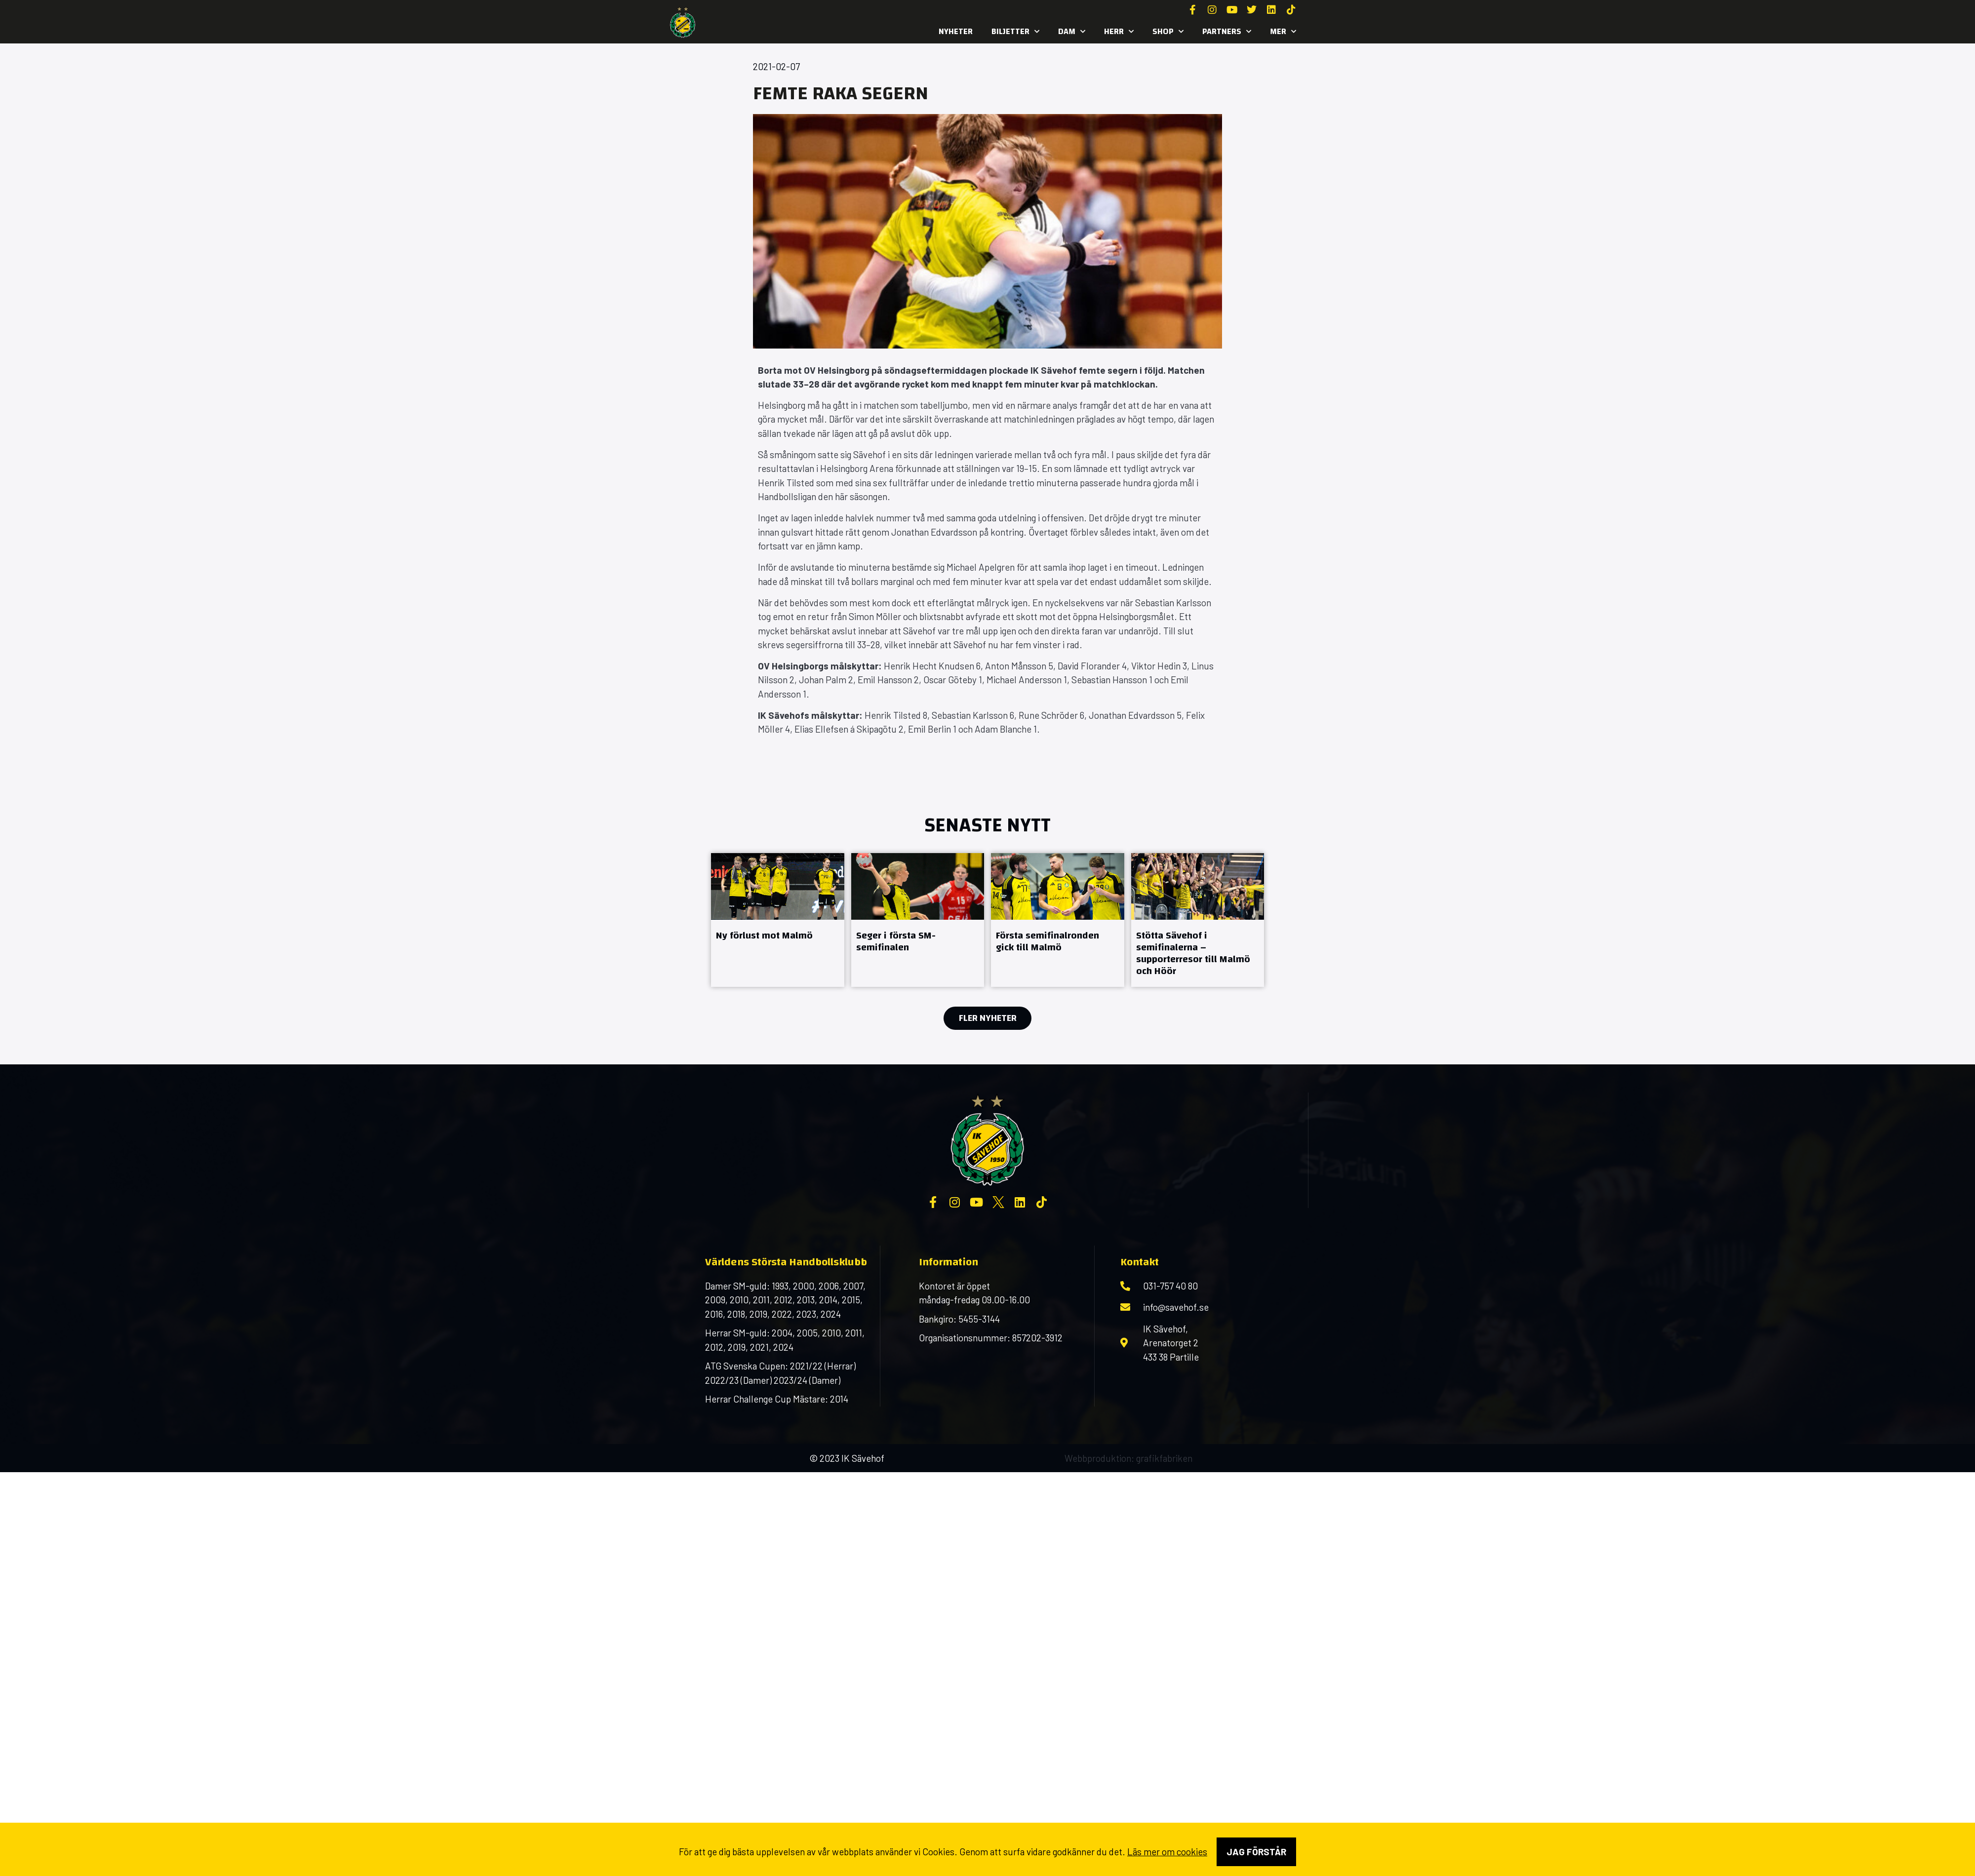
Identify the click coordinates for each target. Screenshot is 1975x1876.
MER (1283, 31)
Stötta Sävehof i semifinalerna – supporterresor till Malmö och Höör (1193, 953)
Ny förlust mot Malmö (764, 935)
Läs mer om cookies (1167, 1851)
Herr (1119, 31)
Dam (1071, 31)
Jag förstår (1256, 1851)
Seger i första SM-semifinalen (896, 941)
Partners (1226, 31)
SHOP (1168, 31)
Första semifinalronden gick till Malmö (1047, 941)
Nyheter (956, 31)
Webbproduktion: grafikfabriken (1128, 1458)
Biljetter (1015, 31)
